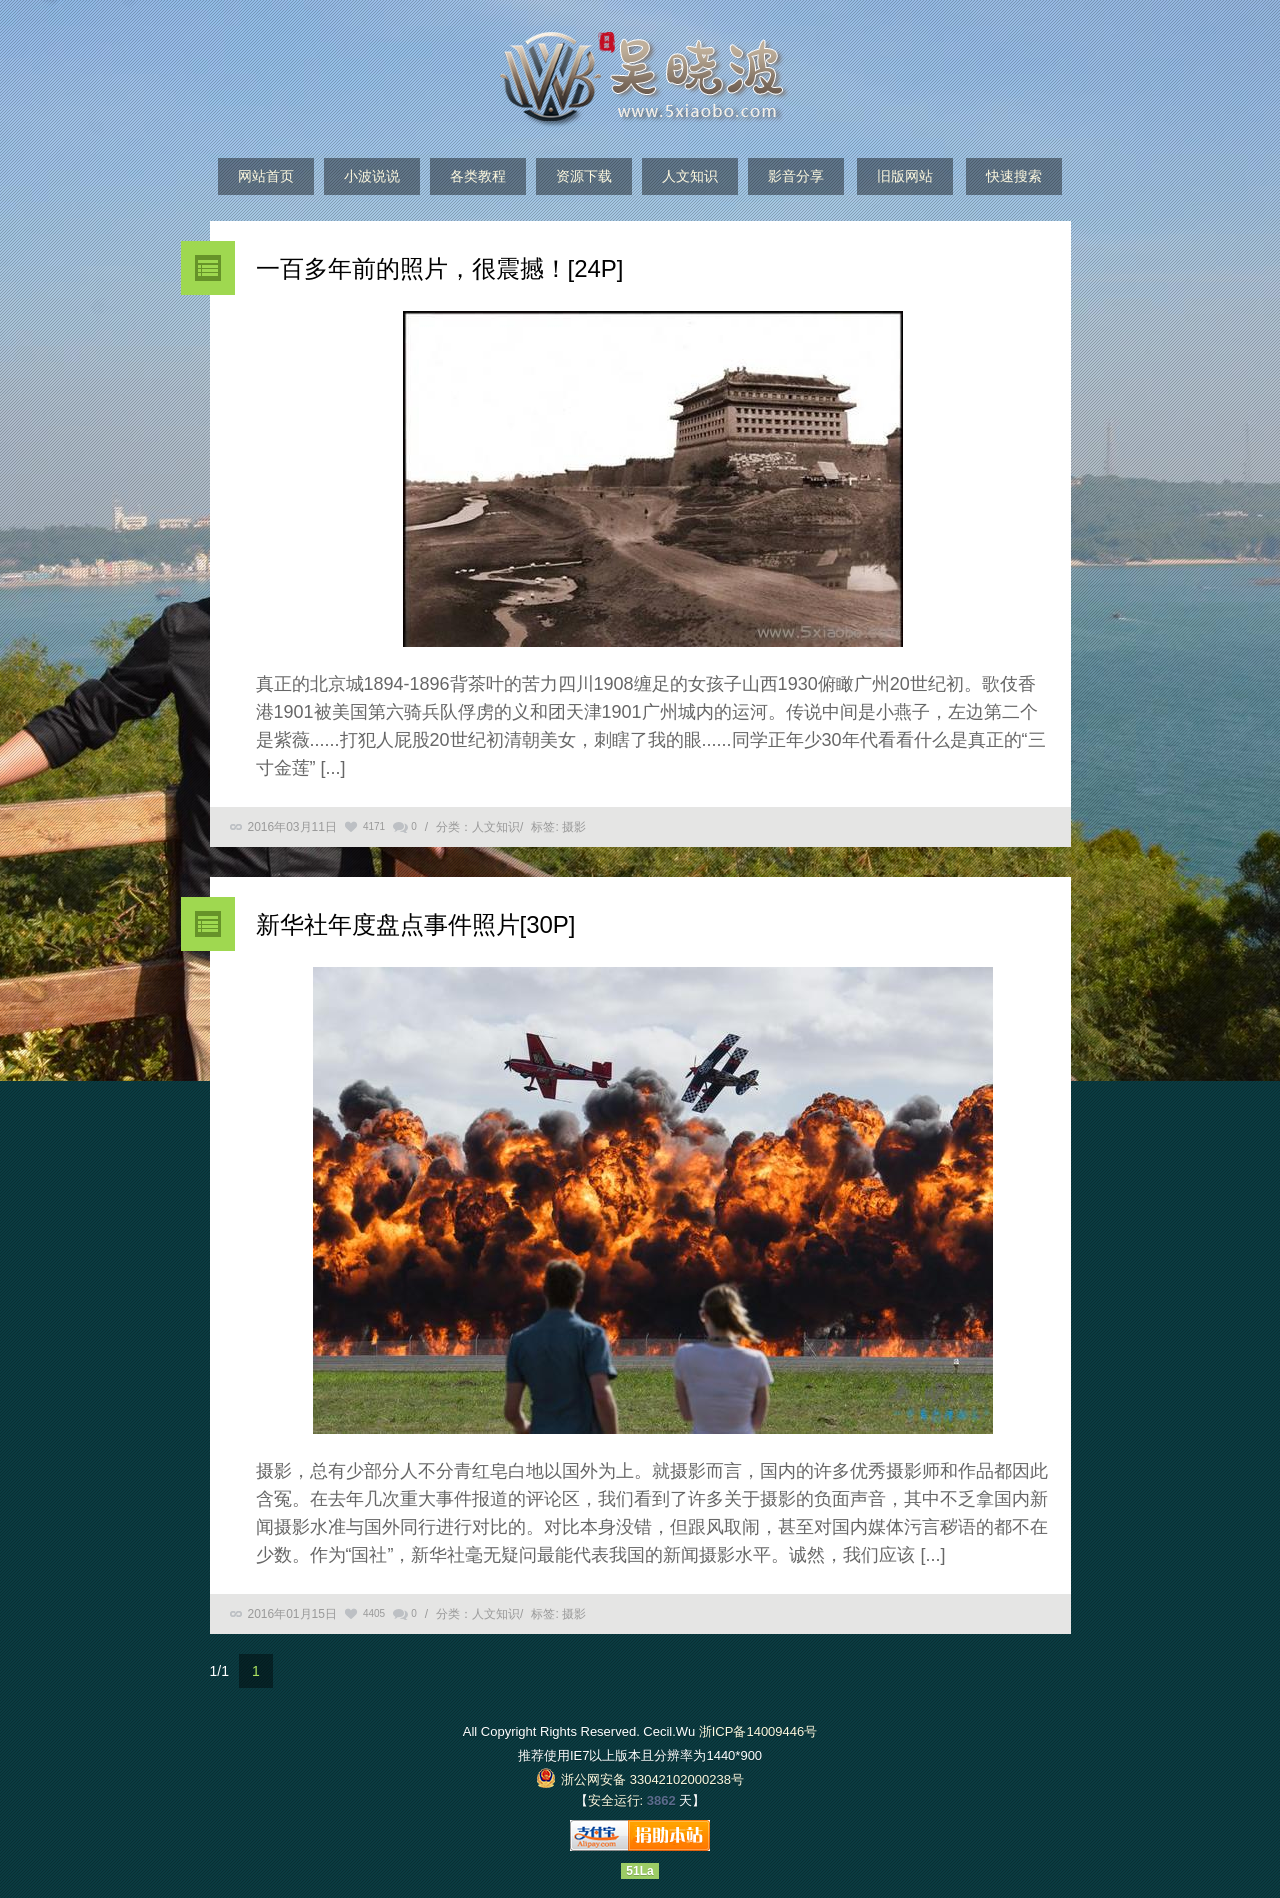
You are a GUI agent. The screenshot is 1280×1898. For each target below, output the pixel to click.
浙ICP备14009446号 (758, 1731)
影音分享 (796, 176)
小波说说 (372, 176)
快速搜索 (1014, 176)
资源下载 (584, 176)
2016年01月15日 (292, 1614)
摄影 (574, 827)
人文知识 (690, 176)
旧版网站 (905, 176)
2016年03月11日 (292, 827)
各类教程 (478, 176)
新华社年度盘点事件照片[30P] (416, 924)
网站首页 (266, 176)
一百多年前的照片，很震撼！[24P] (440, 268)
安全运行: (616, 1800)
